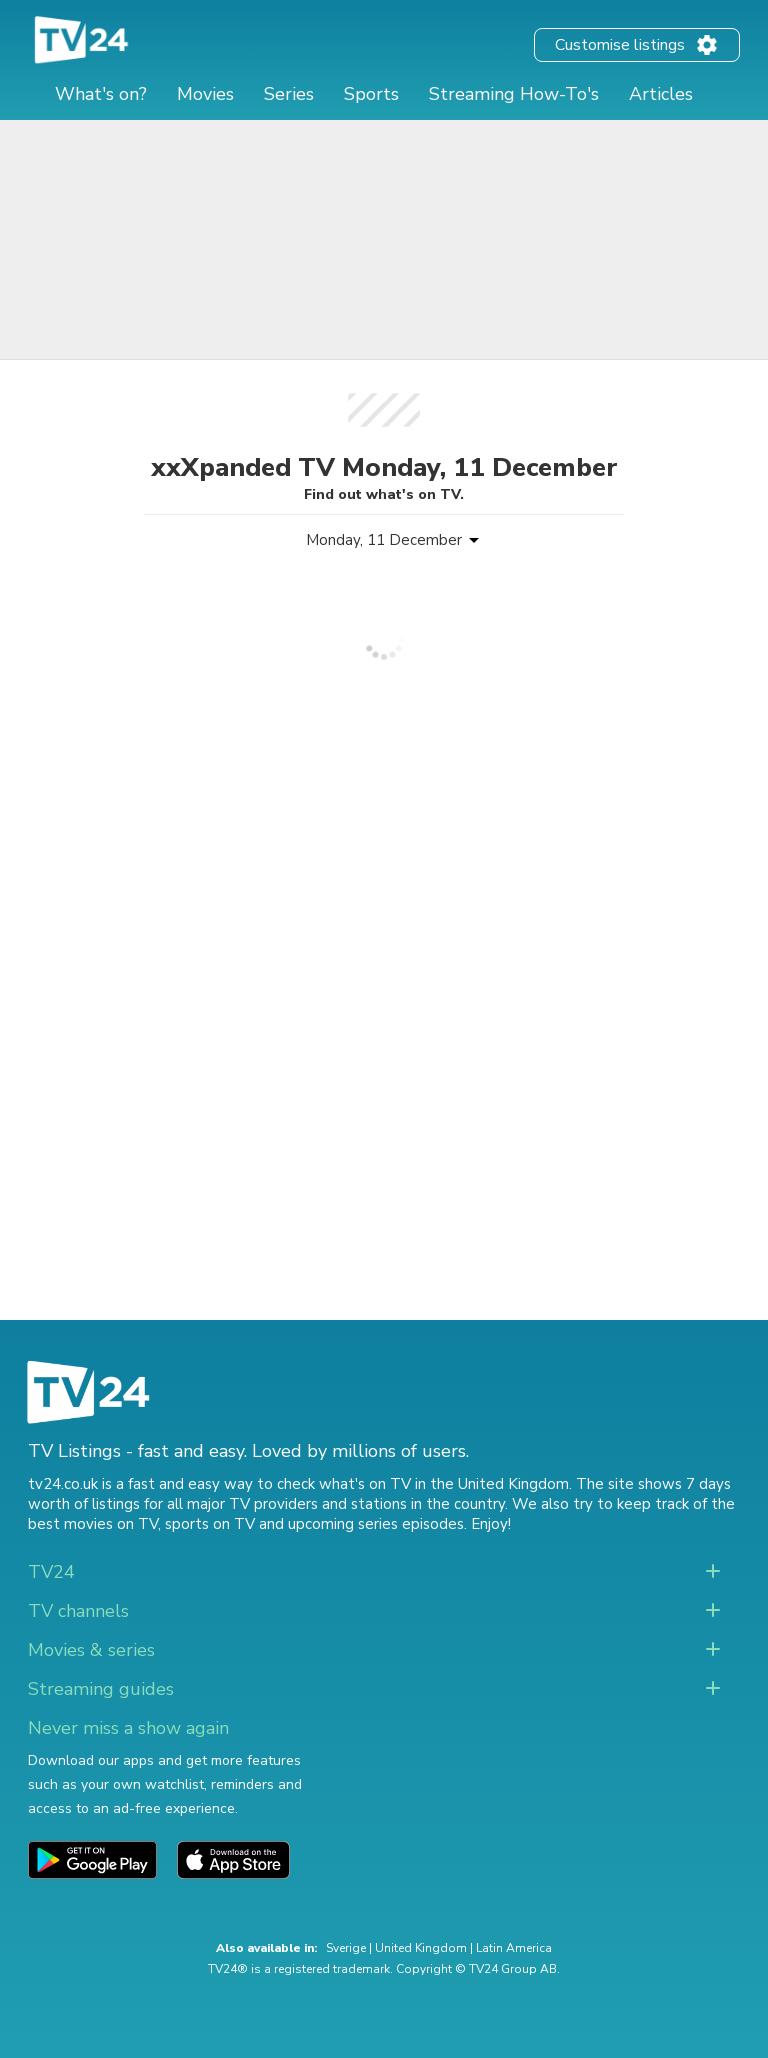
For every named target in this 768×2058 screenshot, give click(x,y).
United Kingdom (421, 1948)
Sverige (346, 1948)
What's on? (101, 94)
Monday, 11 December (384, 540)
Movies (205, 94)
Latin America (514, 1948)
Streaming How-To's (514, 94)
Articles (661, 94)
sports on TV (210, 1524)
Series (289, 94)
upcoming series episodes (376, 1524)
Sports (371, 94)
